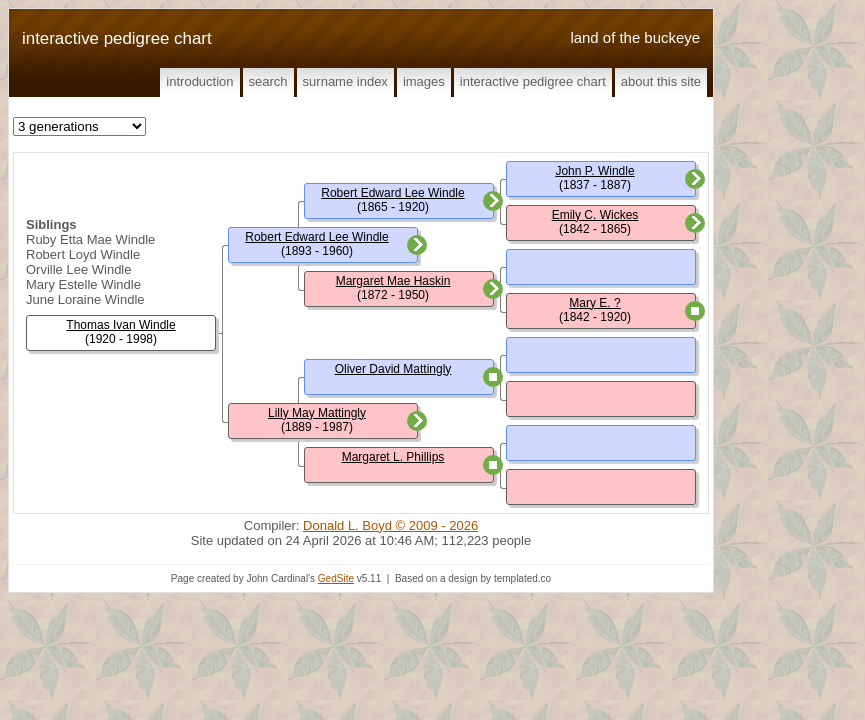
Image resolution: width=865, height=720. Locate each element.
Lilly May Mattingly (317, 413)
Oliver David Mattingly (393, 369)
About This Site (661, 81)
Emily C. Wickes (595, 215)
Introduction (199, 81)
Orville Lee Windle (79, 269)
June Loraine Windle (85, 299)
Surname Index (345, 81)
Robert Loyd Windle (83, 254)
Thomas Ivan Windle (120, 325)
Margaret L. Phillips (393, 457)
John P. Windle (594, 171)
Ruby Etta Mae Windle (90, 239)
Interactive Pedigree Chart (533, 81)
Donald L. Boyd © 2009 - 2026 (390, 525)
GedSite (336, 578)
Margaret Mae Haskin (393, 281)
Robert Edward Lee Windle (316, 237)
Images (424, 81)
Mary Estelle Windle (83, 284)
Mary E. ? (594, 303)
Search (268, 81)
